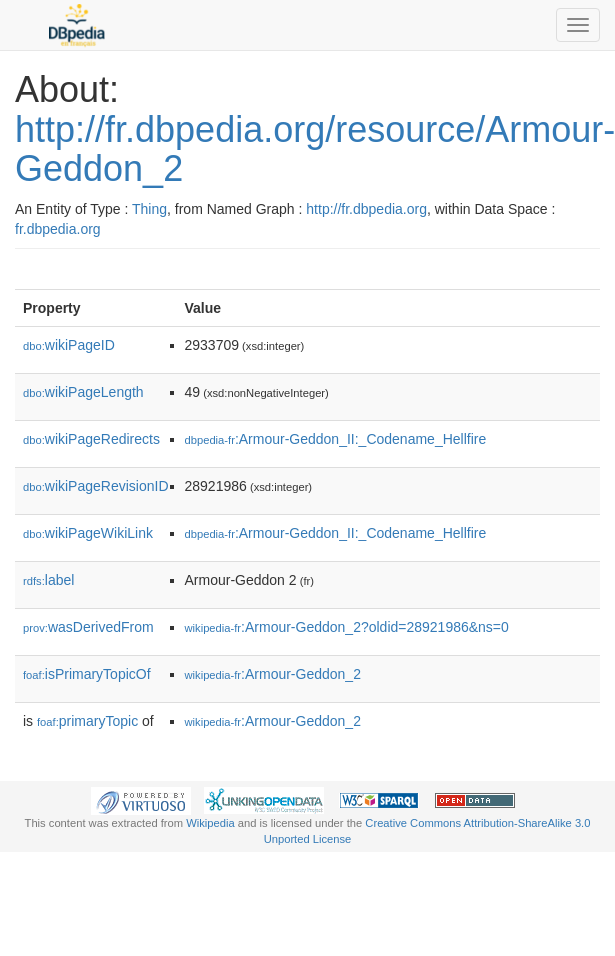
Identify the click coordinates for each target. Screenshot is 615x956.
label (48, 580)
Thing (149, 209)
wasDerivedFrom (88, 627)
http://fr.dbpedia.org (366, 209)
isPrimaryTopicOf (87, 674)
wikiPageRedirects (91, 439)
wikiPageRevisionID (96, 486)
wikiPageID (69, 345)
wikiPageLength (83, 392)
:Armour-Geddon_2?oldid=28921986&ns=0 (347, 627)
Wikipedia (210, 823)
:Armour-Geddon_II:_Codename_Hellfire (336, 439)
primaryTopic (87, 721)
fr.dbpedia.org (58, 229)
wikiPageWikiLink (88, 533)
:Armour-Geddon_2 (273, 674)
